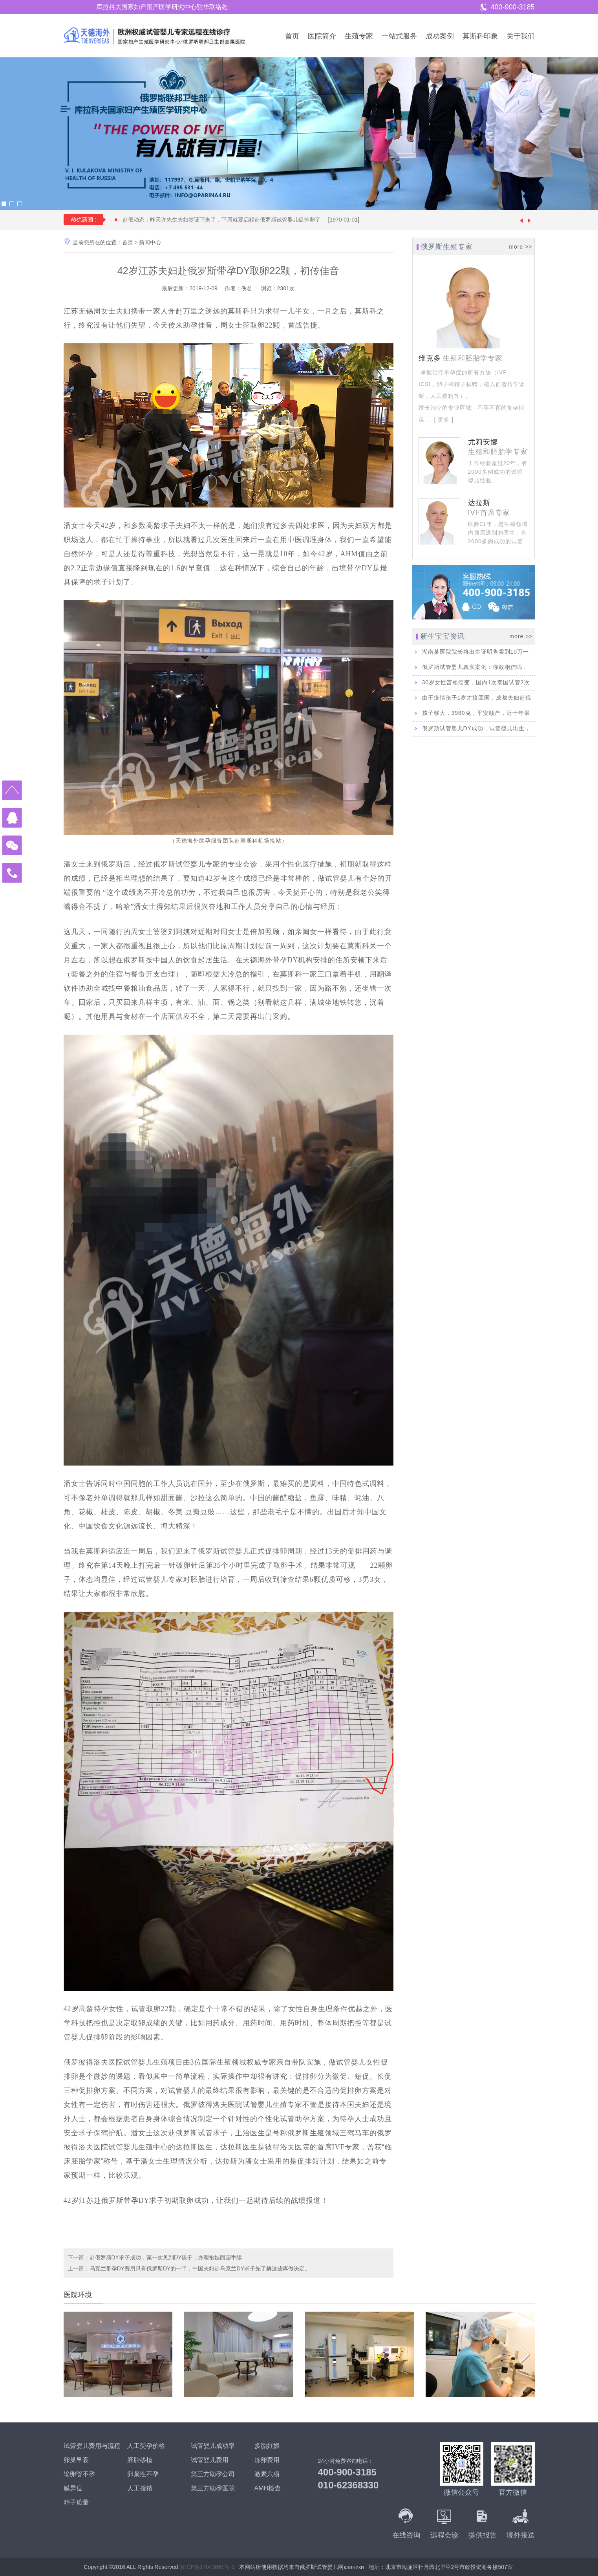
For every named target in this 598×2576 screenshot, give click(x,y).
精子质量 (76, 2502)
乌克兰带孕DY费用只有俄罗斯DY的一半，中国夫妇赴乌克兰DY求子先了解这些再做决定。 (200, 2268)
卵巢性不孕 (143, 2474)
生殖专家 (359, 36)
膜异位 (73, 2488)
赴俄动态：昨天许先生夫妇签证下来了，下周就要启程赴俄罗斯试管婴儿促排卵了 (245, 219)
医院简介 (322, 36)
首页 (292, 36)
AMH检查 (267, 2488)
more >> (520, 247)
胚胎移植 (139, 2460)
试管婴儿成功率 (213, 2445)
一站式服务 (399, 36)
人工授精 (139, 2488)
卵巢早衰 (76, 2460)
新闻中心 (150, 242)
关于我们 (521, 36)
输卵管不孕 (79, 2474)
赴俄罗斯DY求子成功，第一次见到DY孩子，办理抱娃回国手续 (166, 2257)
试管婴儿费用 (210, 2460)
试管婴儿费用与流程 (92, 2445)
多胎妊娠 (267, 2445)
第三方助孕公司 (213, 2474)
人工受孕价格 (146, 2445)
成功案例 (440, 36)
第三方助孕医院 (213, 2488)
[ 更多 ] (443, 419)
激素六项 (267, 2474)
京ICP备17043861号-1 (206, 2567)
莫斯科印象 (480, 36)
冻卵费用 (267, 2460)
